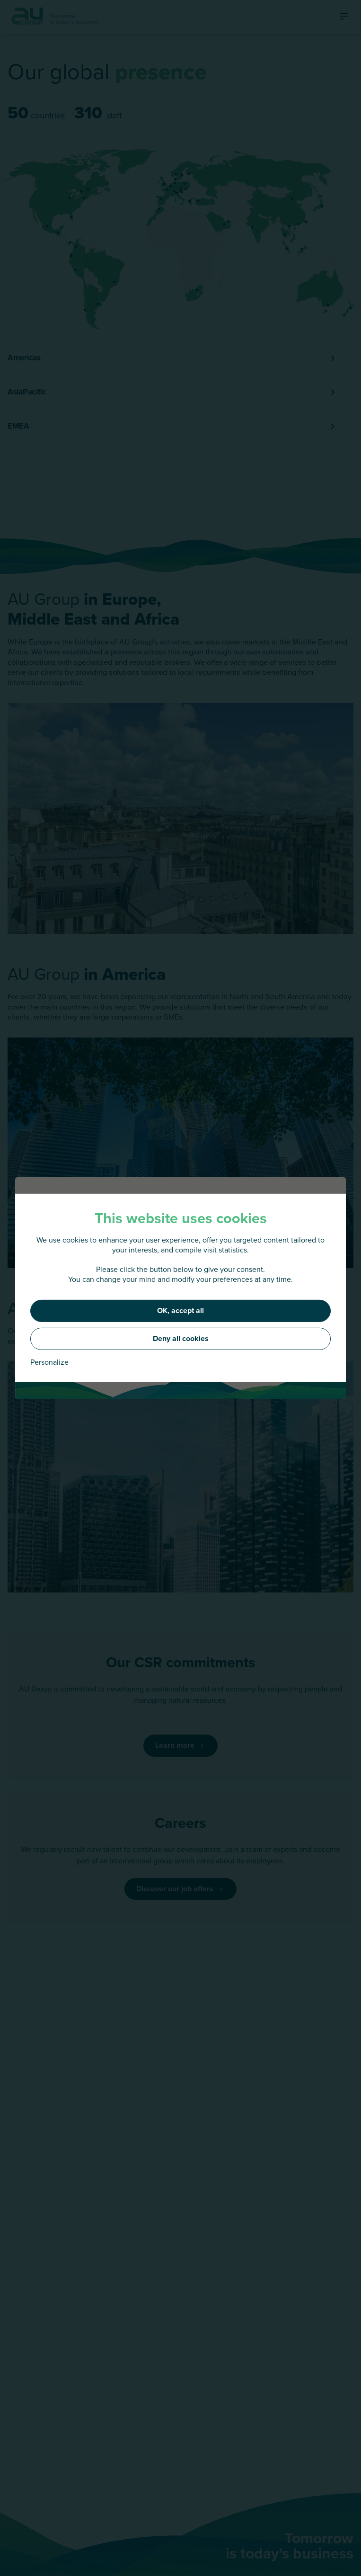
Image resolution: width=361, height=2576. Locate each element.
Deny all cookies (181, 1338)
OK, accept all (180, 1310)
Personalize (49, 1362)
